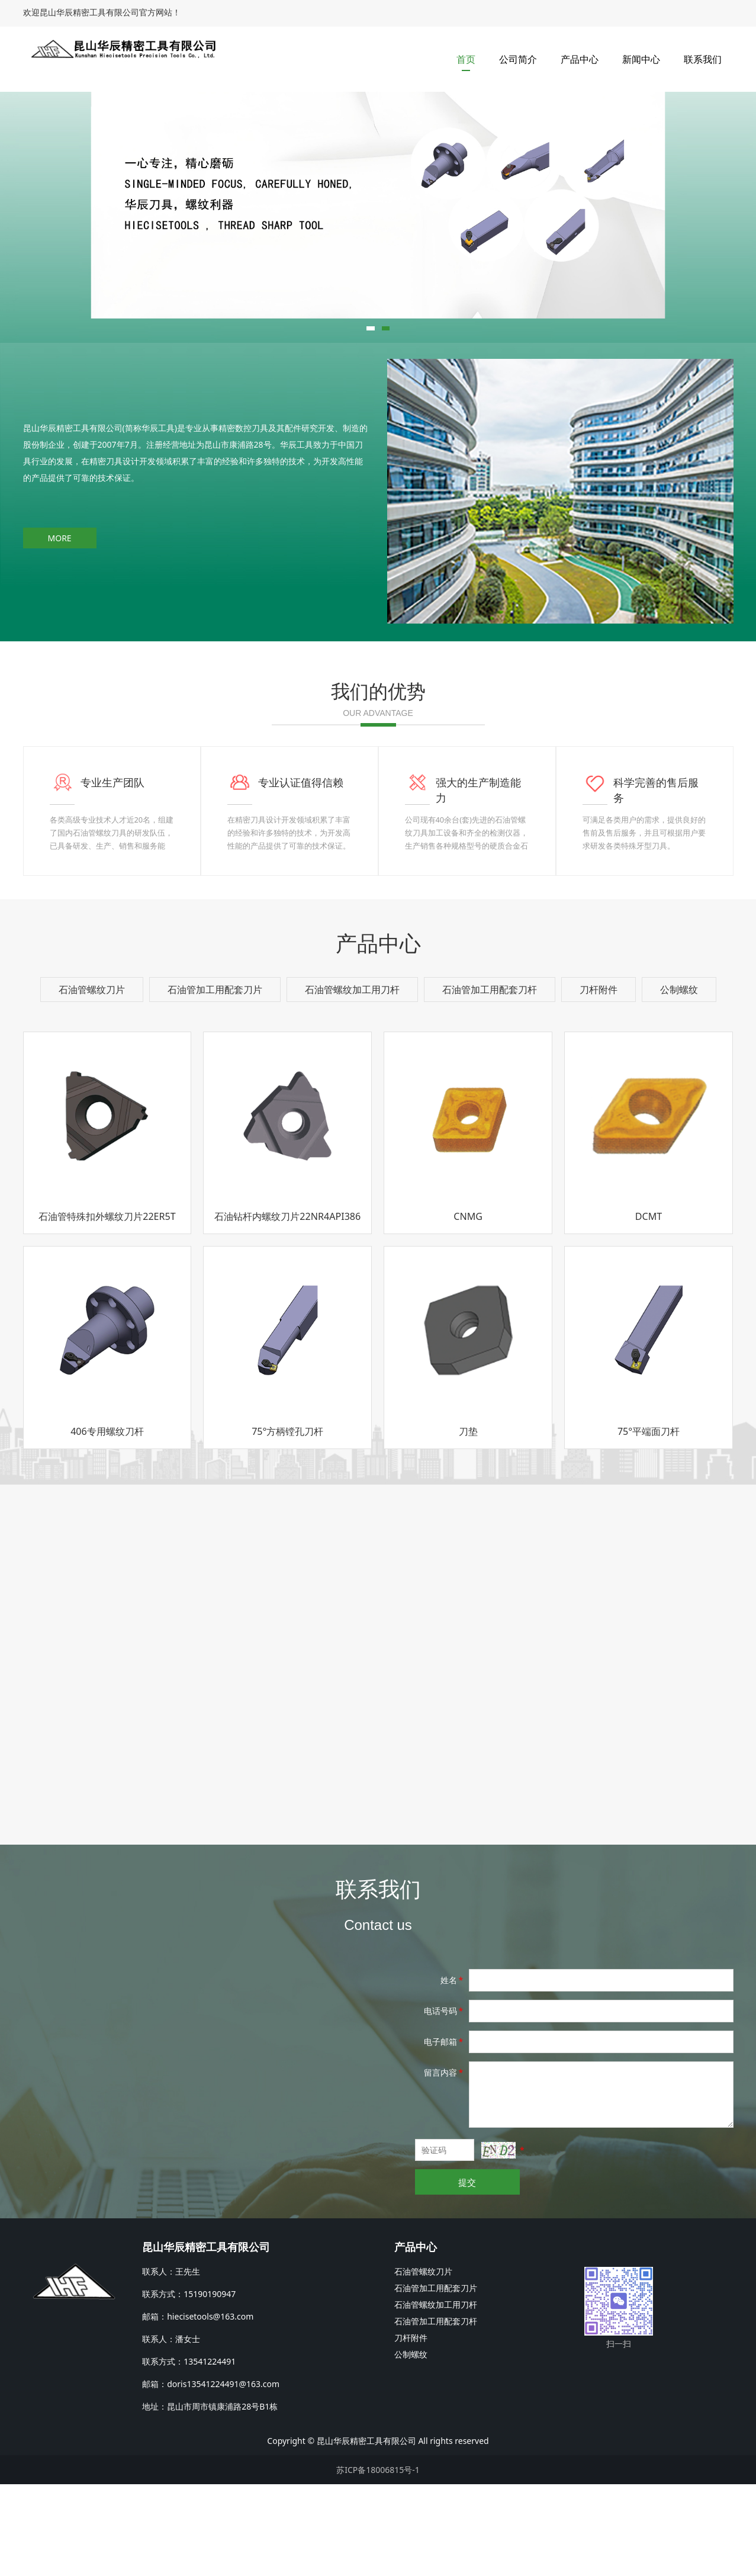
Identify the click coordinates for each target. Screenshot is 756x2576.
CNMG (467, 1308)
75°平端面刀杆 (648, 1523)
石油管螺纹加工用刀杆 (352, 1081)
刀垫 (468, 1523)
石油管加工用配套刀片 (215, 1081)
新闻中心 (641, 59)
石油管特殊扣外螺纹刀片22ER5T (107, 1308)
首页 (465, 59)
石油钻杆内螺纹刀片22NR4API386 (287, 1308)
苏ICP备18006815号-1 (378, 2561)
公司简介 (518, 59)
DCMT (648, 1308)
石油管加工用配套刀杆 (489, 1081)
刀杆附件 (598, 1081)
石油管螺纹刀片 (92, 1081)
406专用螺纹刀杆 (107, 1523)
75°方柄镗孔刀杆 (287, 1523)
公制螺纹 (679, 1081)
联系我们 (703, 59)
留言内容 (444, 2164)
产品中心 (580, 59)
